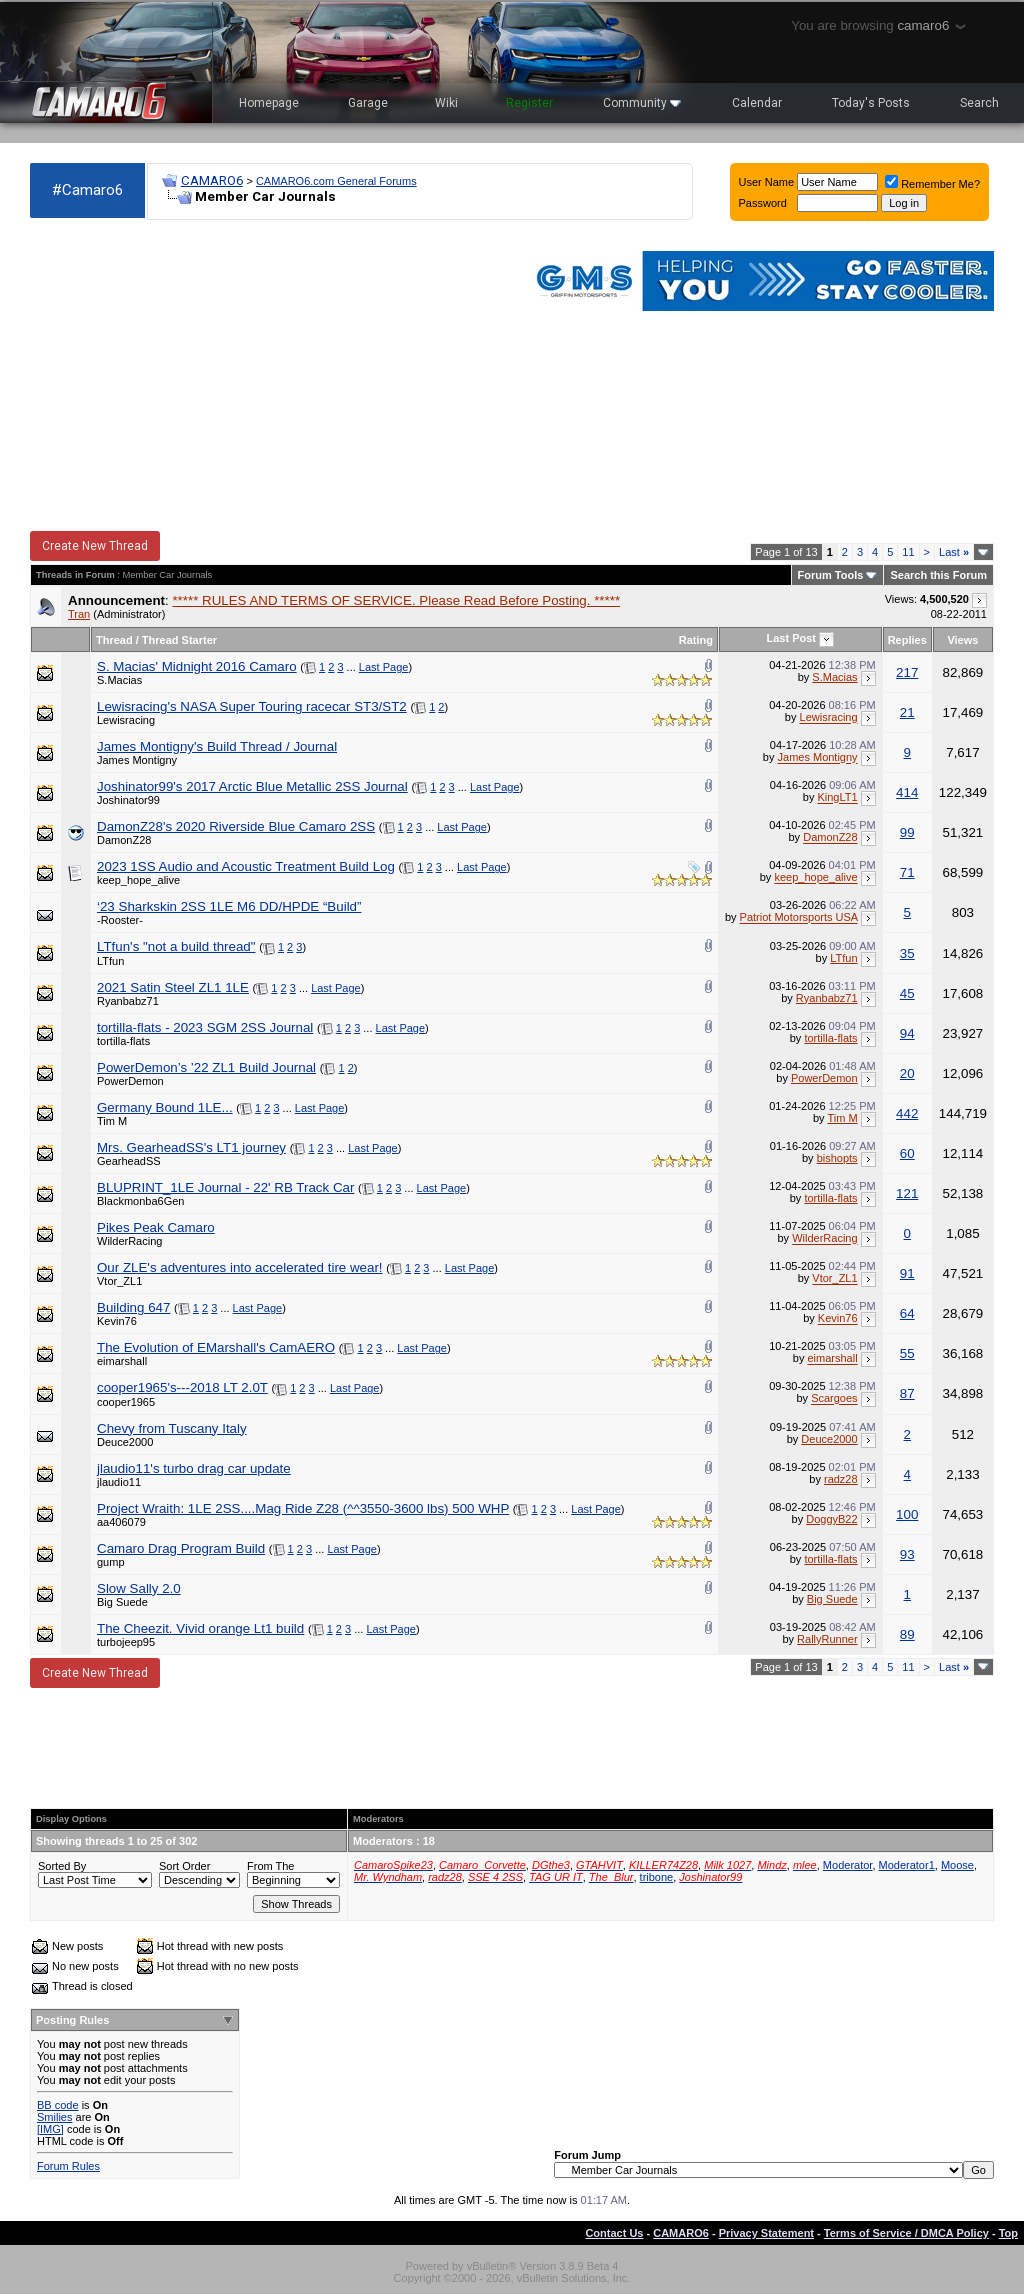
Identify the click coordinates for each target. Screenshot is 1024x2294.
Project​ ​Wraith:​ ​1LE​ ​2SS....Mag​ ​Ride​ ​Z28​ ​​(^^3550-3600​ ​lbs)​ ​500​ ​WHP (303, 1508)
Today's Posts (871, 103)
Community (642, 103)
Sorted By (62, 1866)
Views (962, 640)
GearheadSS (129, 1161)
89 (907, 1634)
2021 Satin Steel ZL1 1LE (173, 987)
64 (907, 1313)
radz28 (841, 1479)
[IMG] (50, 2129)
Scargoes (834, 1399)
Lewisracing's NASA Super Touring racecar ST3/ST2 (252, 706)
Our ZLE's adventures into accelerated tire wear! (240, 1267)
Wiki (446, 103)
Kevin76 (117, 1321)
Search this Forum (938, 575)
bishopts (837, 1158)
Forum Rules (68, 2166)
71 (907, 872)
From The (270, 1866)
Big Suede (122, 1602)
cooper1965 (126, 1402)
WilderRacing (129, 1241)
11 (908, 552)
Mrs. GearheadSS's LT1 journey (191, 1147)
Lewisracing (126, 720)
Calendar (757, 103)
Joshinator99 (128, 800)
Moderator (848, 1865)
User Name (767, 182)
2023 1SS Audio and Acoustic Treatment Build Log (246, 866)
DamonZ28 (124, 840)
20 (907, 1073)
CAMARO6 (212, 180)
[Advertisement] (268, 376)
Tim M (112, 1121)
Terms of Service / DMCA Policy (906, 2233)
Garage (368, 103)
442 (907, 1113)
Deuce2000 (125, 1442)
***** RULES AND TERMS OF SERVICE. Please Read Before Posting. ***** (396, 600)
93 (907, 1554)
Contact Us (614, 2233)
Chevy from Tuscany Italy (172, 1428)
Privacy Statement (766, 2233)
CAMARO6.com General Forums (336, 181)
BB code (58, 2105)
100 (907, 1514)
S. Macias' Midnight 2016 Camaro (197, 666)
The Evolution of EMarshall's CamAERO (216, 1347)
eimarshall (122, 1361)
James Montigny (137, 760)
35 (907, 953)
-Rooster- (120, 920)
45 (907, 993)
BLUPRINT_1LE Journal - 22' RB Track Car (225, 1187)
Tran (79, 614)
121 (907, 1193)
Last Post (792, 638)
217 (907, 672)
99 (907, 832)
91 (907, 1273)
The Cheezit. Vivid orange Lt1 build (200, 1628)
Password (763, 203)
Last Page (384, 667)
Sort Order (184, 1866)
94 (907, 1033)
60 (907, 1153)
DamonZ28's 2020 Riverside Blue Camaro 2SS (236, 826)
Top (1008, 2233)
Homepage (269, 103)
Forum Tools (831, 575)
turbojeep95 (126, 1642)
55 (907, 1353)
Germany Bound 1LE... (165, 1107)
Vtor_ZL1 (119, 1281)
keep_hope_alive (138, 880)
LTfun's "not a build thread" (176, 946)
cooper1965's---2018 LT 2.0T (182, 1387)
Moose (957, 1865)
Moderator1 (907, 1865)
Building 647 (133, 1307)
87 (907, 1393)
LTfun (110, 961)
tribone (657, 1877)
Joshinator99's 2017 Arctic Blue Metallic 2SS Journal (252, 786)
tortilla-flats (123, 1041)
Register (529, 103)
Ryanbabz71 (128, 1001)
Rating (696, 640)
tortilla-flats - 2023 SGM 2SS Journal (205, 1027)
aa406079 (121, 1522)
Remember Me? (932, 184)
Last (954, 552)
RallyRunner (827, 1639)
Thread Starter (179, 640)
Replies (907, 640)
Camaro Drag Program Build (181, 1548)
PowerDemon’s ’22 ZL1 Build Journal (206, 1067)
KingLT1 (837, 798)
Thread (114, 640)
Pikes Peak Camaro (156, 1227)
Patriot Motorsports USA (799, 918)
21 (907, 712)
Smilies (54, 2117)
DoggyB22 (831, 1519)
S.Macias (119, 680)
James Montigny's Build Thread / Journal (217, 746)
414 (907, 792)
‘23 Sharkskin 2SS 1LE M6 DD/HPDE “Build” (229, 906)
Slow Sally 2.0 (139, 1588)
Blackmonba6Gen (140, 1201)
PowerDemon (130, 1081)
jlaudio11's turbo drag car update (194, 1468)
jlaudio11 (119, 1482)
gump (111, 1562)
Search (979, 103)
